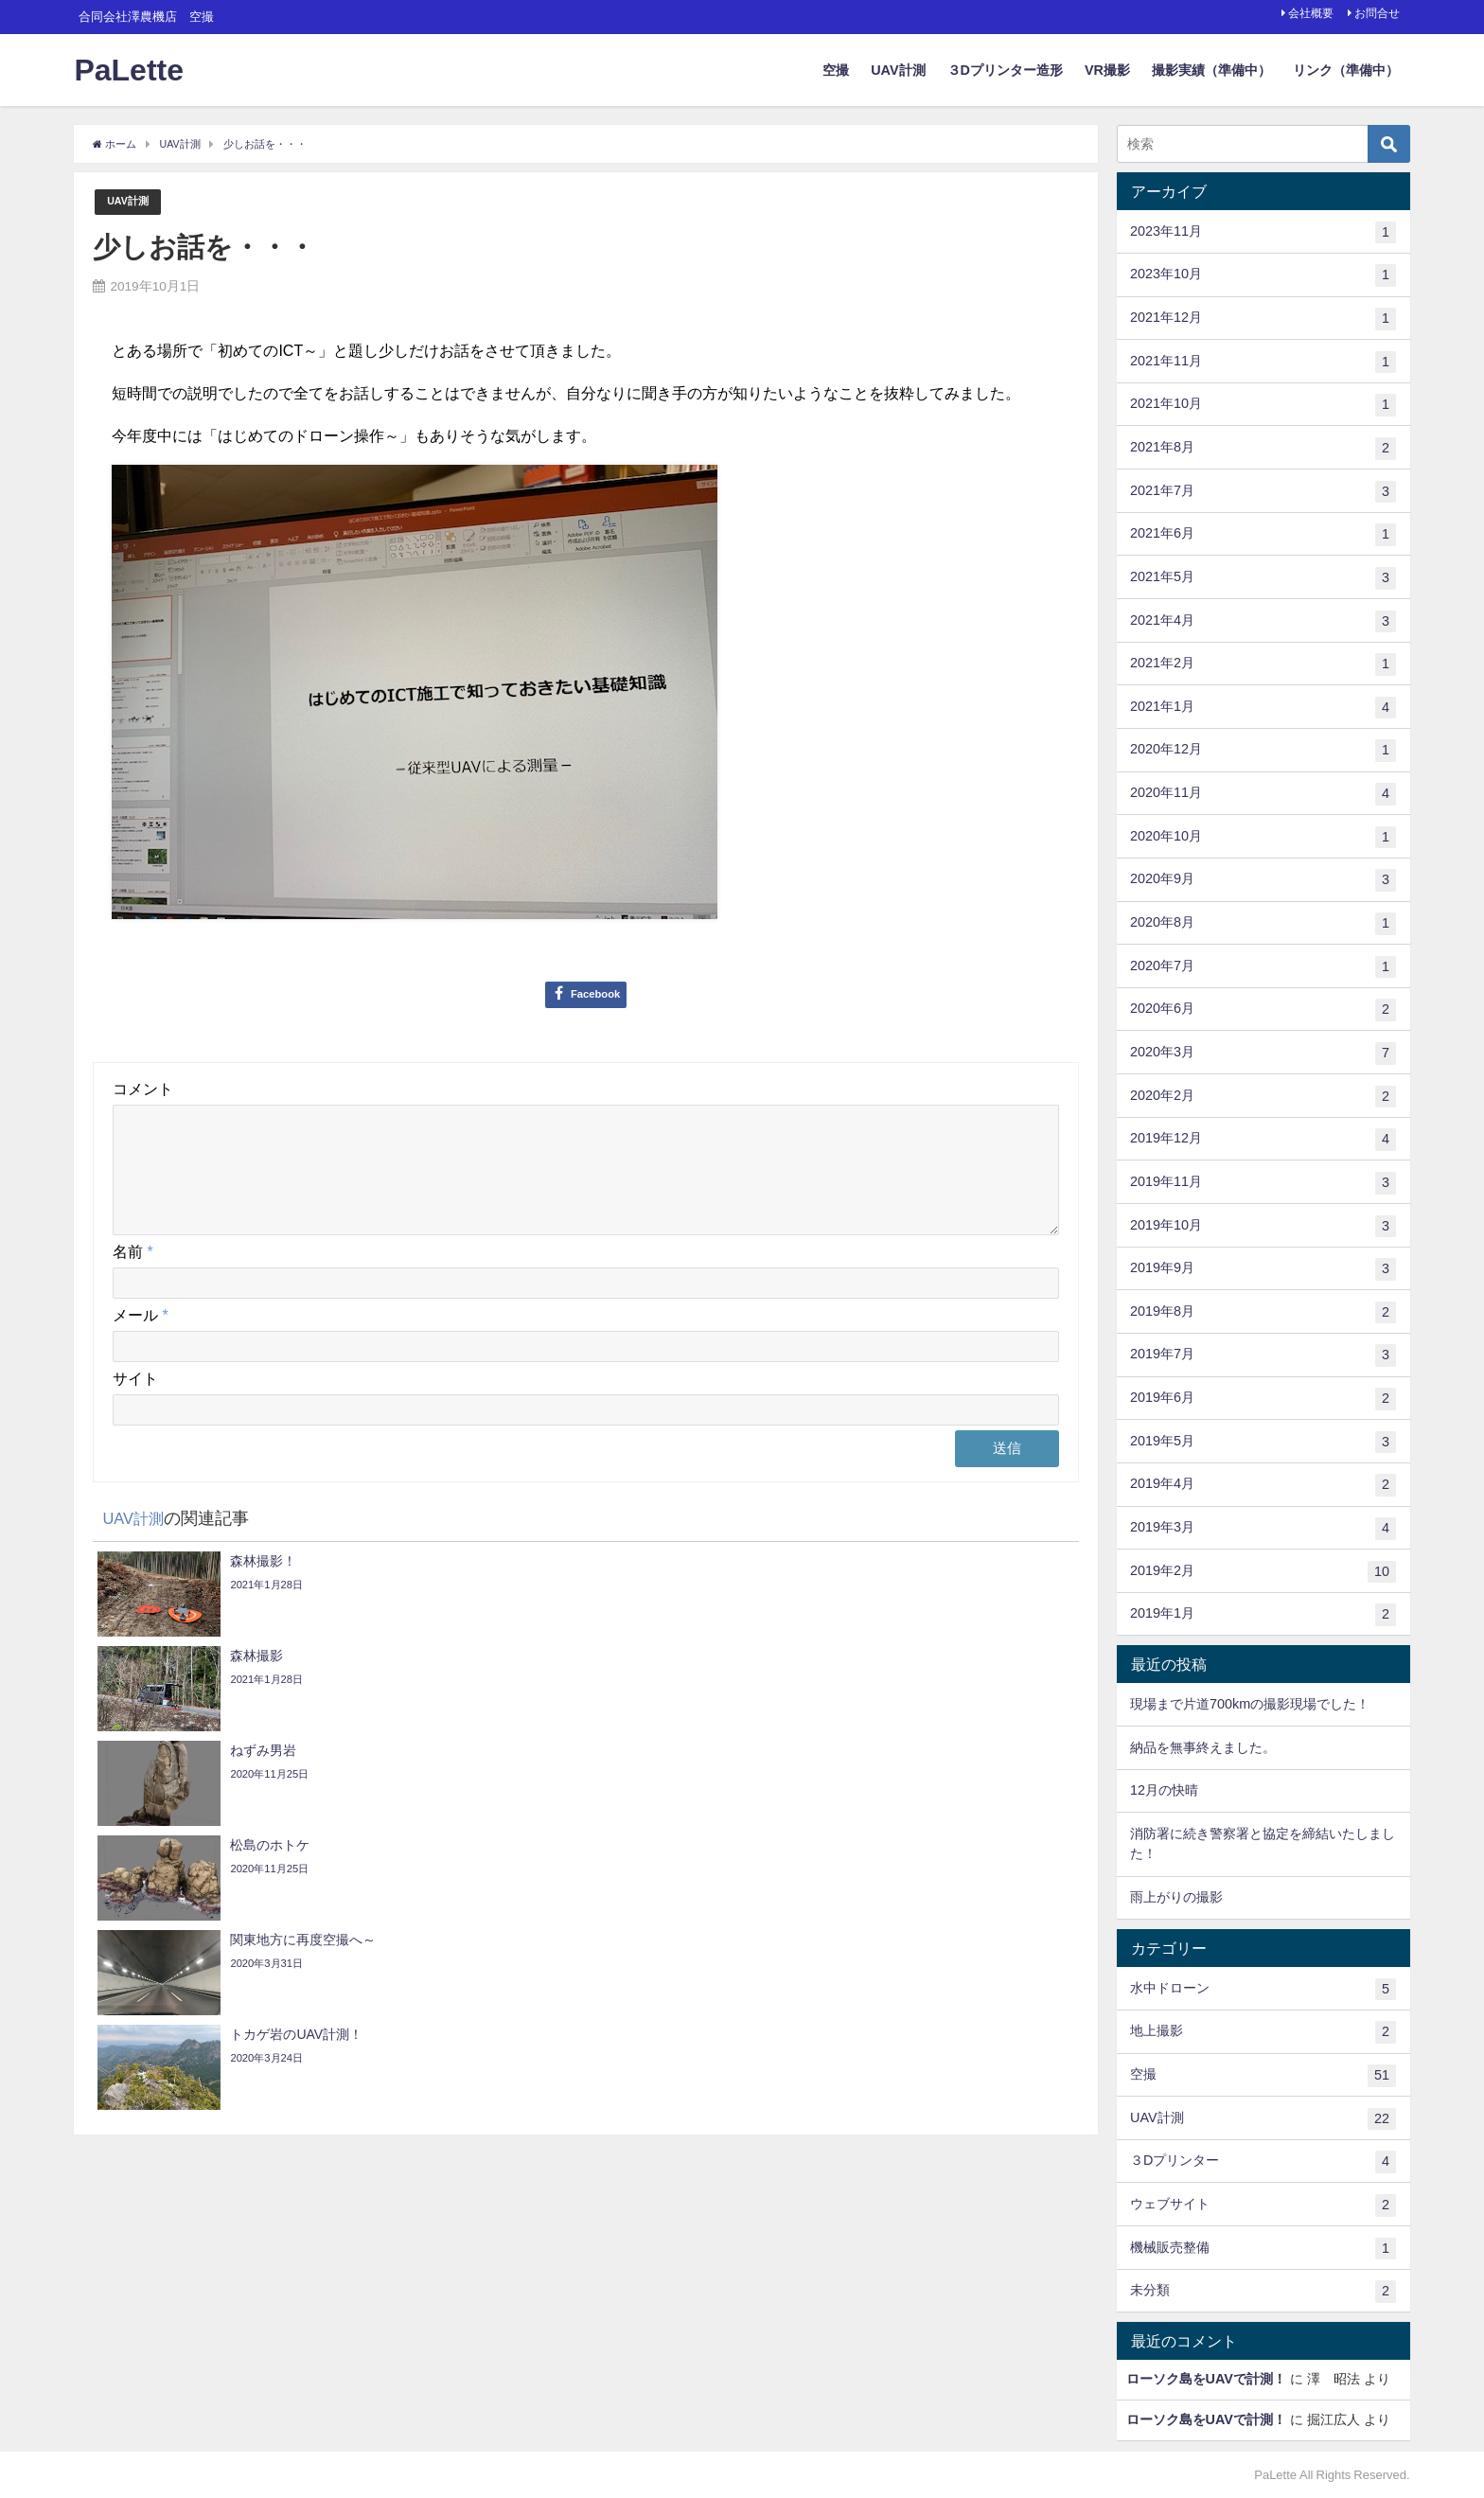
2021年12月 (1263, 319)
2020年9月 (1263, 880)
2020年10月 (1263, 837)
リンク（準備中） (1346, 70)
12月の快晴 (1164, 1790)
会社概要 (1311, 13)
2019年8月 (1263, 1313)
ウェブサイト (1263, 2205)
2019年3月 (1263, 1528)
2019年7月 (1263, 1355)
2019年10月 (1263, 1226)
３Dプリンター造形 (1005, 70)
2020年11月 (1263, 794)
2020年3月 (1263, 1053)
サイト (135, 1401)
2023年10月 (1263, 275)
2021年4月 (1263, 622)
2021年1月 (1263, 708)
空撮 (835, 70)
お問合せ (1377, 13)
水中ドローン (1263, 1989)
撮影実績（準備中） (1211, 70)
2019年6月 (1263, 1399)
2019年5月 (1263, 1442)
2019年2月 (1263, 1572)
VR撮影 (1107, 70)
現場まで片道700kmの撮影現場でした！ (1249, 1703)
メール (140, 1338)
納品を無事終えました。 (1203, 1747)
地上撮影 (1263, 2032)
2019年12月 (1263, 1139)
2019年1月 (1263, 1614)
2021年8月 (1263, 448)
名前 (132, 1275)
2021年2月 (1263, 664)
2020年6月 (1263, 1010)
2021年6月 (1263, 534)
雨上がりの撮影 (1176, 1897)
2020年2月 (1263, 1097)
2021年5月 (1263, 578)
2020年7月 (1263, 967)
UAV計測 (898, 70)
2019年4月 (1263, 1485)
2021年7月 (1263, 492)
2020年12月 (1263, 750)
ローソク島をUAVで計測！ (1206, 2378)
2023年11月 (1263, 232)
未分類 (1263, 2291)
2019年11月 (1263, 1183)
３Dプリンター (1263, 2162)
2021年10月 (1263, 405)
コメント (143, 1089)
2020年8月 (1263, 923)
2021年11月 (1263, 362)
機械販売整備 (1263, 2249)
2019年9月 (1263, 1269)
